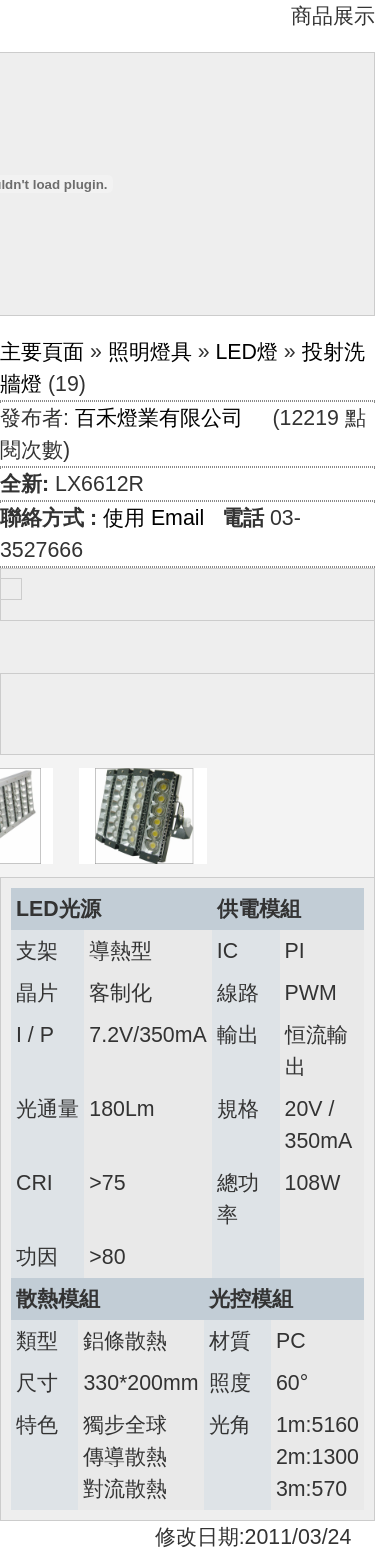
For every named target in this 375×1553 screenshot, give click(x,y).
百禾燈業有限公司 (159, 418)
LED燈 (246, 352)
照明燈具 (150, 352)
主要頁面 (42, 352)
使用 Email (153, 518)
